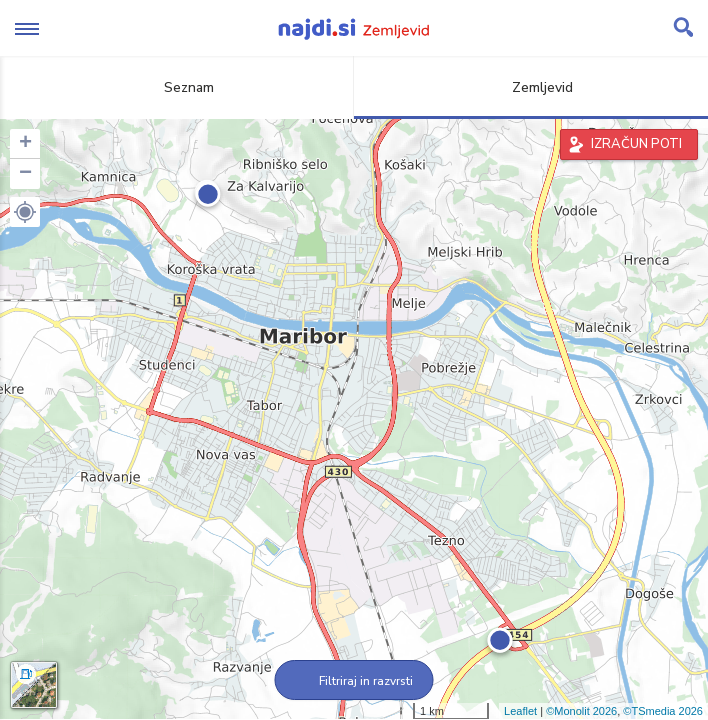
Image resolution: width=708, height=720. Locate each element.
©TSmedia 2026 (663, 711)
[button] (25, 212)
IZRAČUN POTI (636, 144)
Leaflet (520, 711)
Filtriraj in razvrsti (354, 681)
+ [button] (25, 144)
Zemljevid (531, 87)
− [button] (25, 174)
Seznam (177, 87)
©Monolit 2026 (581, 711)
